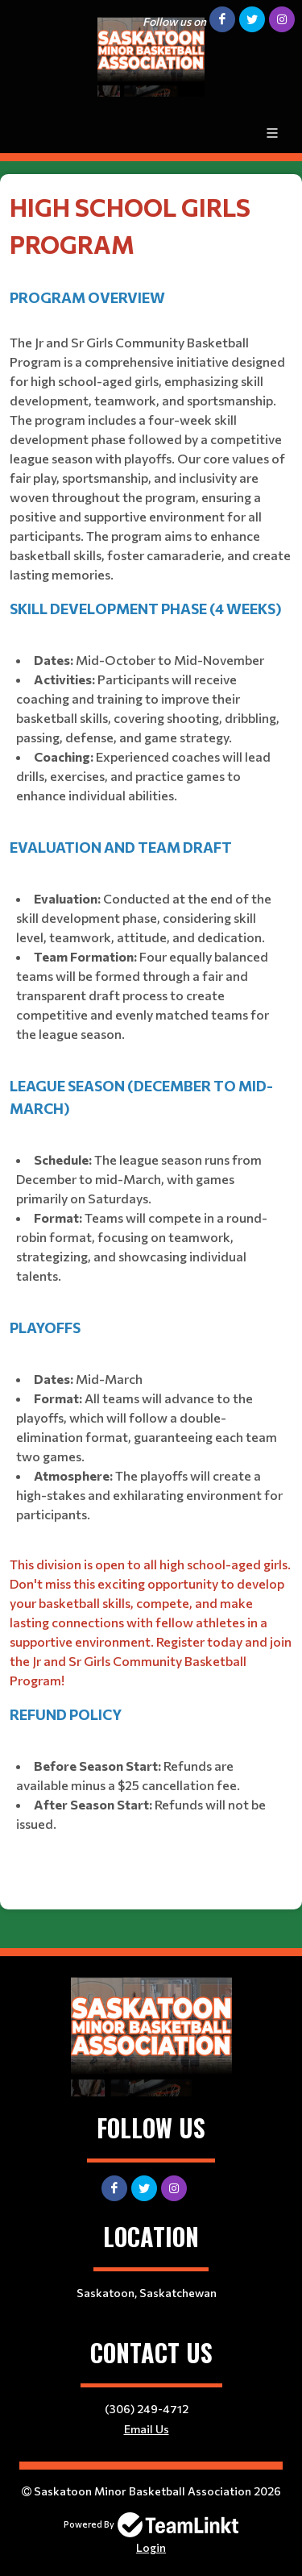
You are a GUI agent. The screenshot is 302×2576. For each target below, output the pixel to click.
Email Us (146, 2429)
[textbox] (151, 1036)
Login (151, 2547)
